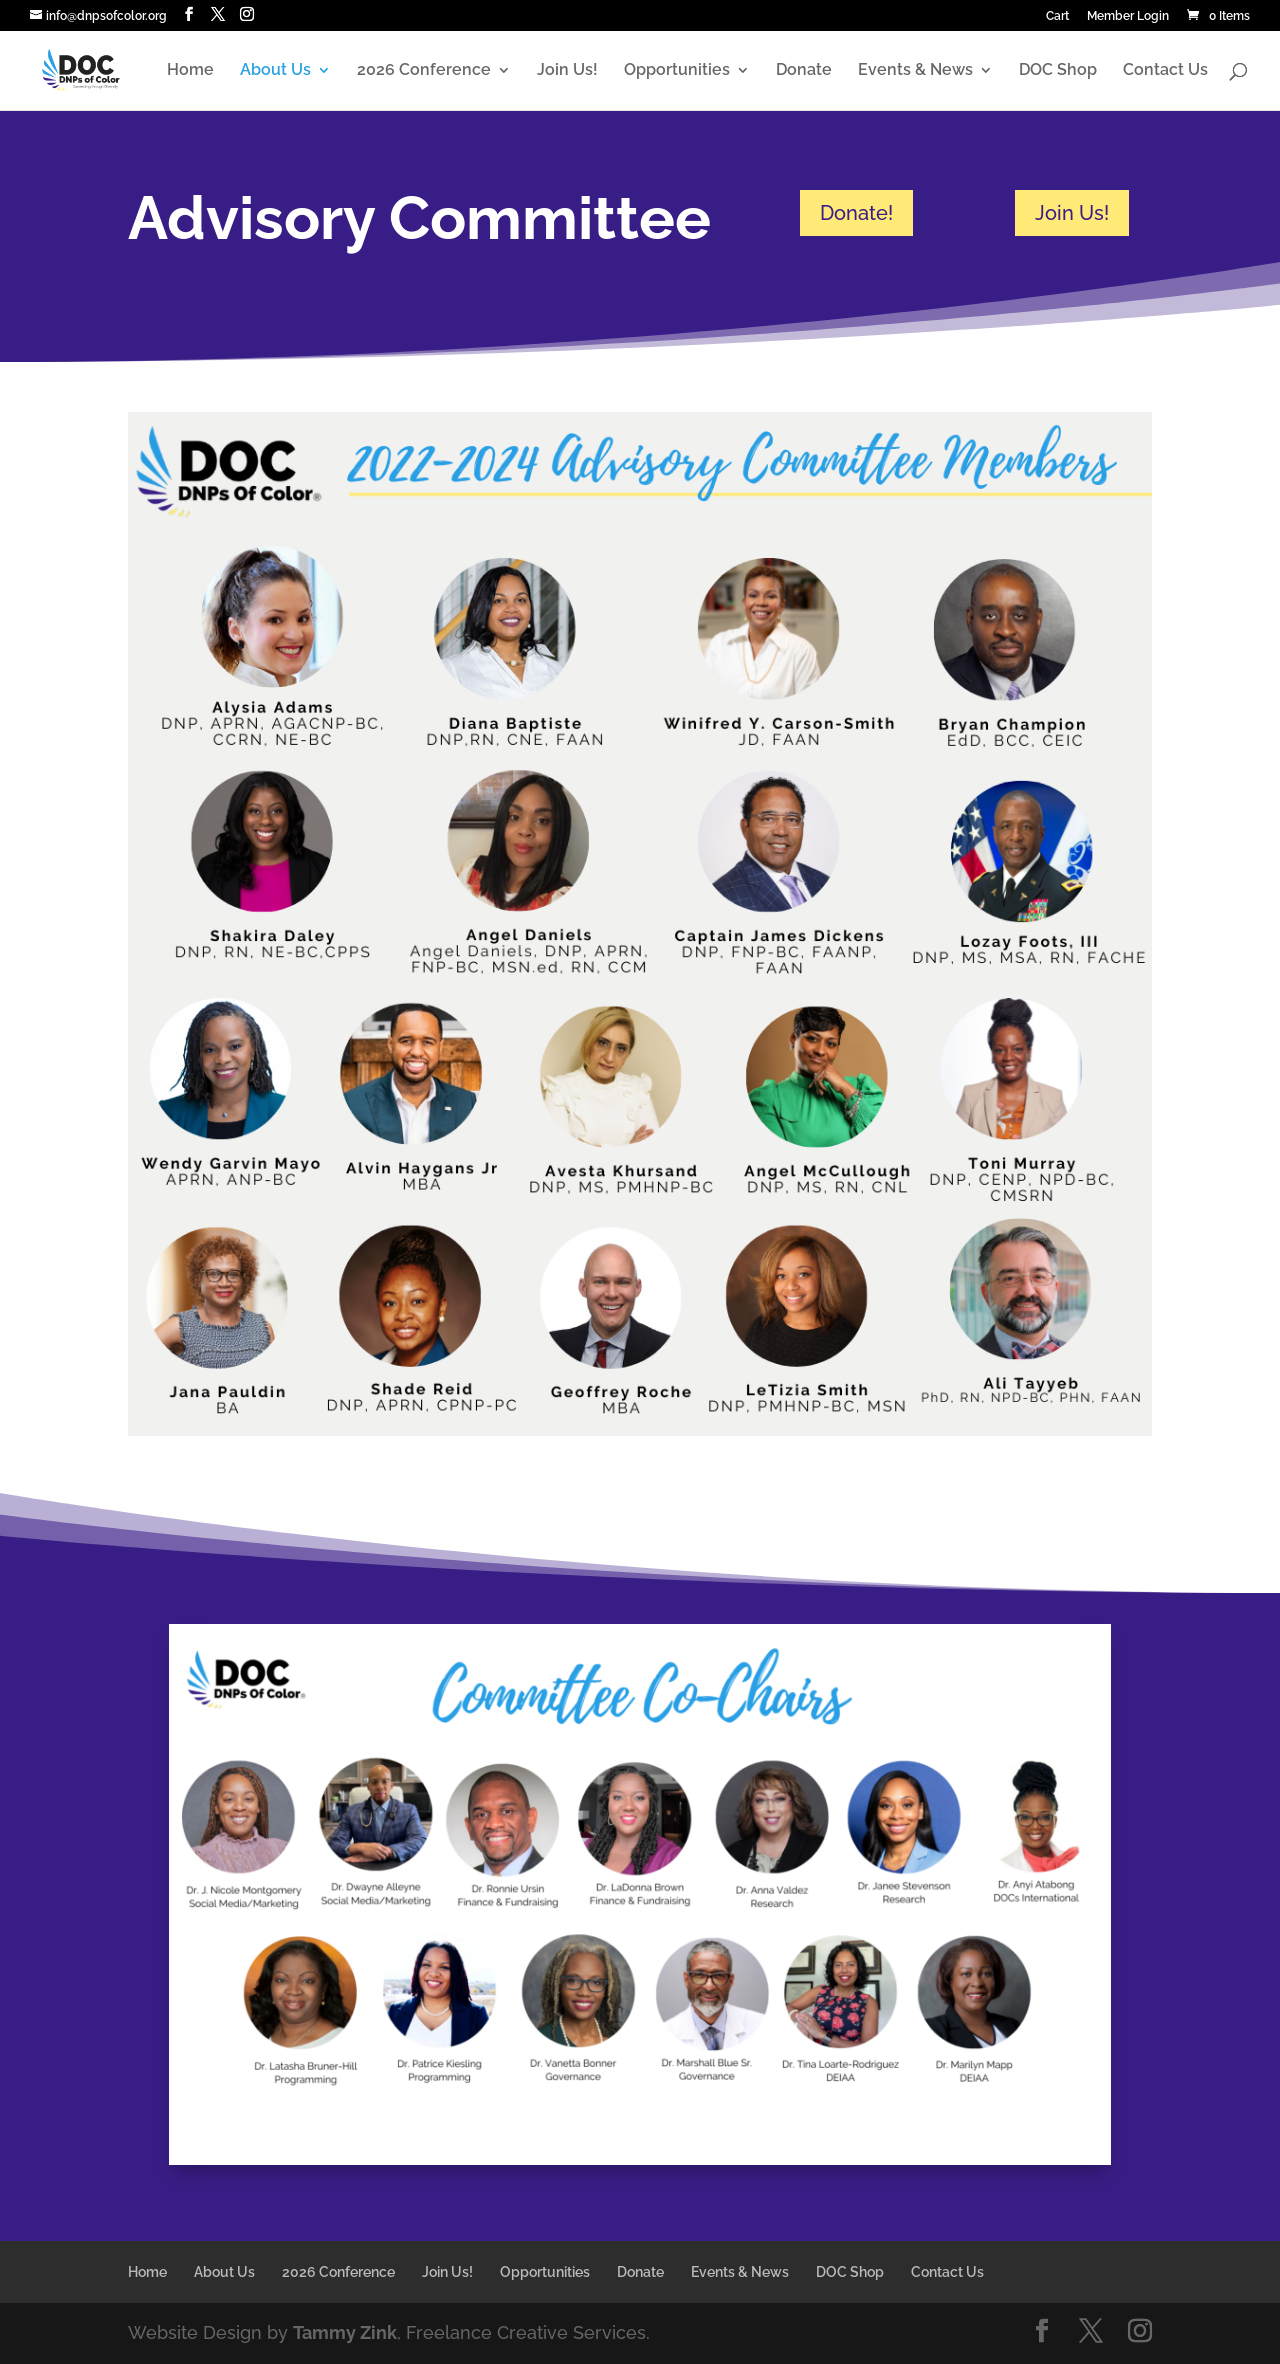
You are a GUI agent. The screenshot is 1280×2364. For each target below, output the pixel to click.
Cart (1057, 16)
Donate (804, 71)
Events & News (915, 71)
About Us (275, 71)
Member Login (1128, 16)
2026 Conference (424, 71)
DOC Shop (1058, 71)
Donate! (856, 213)
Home (190, 71)
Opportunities (677, 71)
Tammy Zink (345, 2332)
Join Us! (567, 71)
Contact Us (1165, 71)
